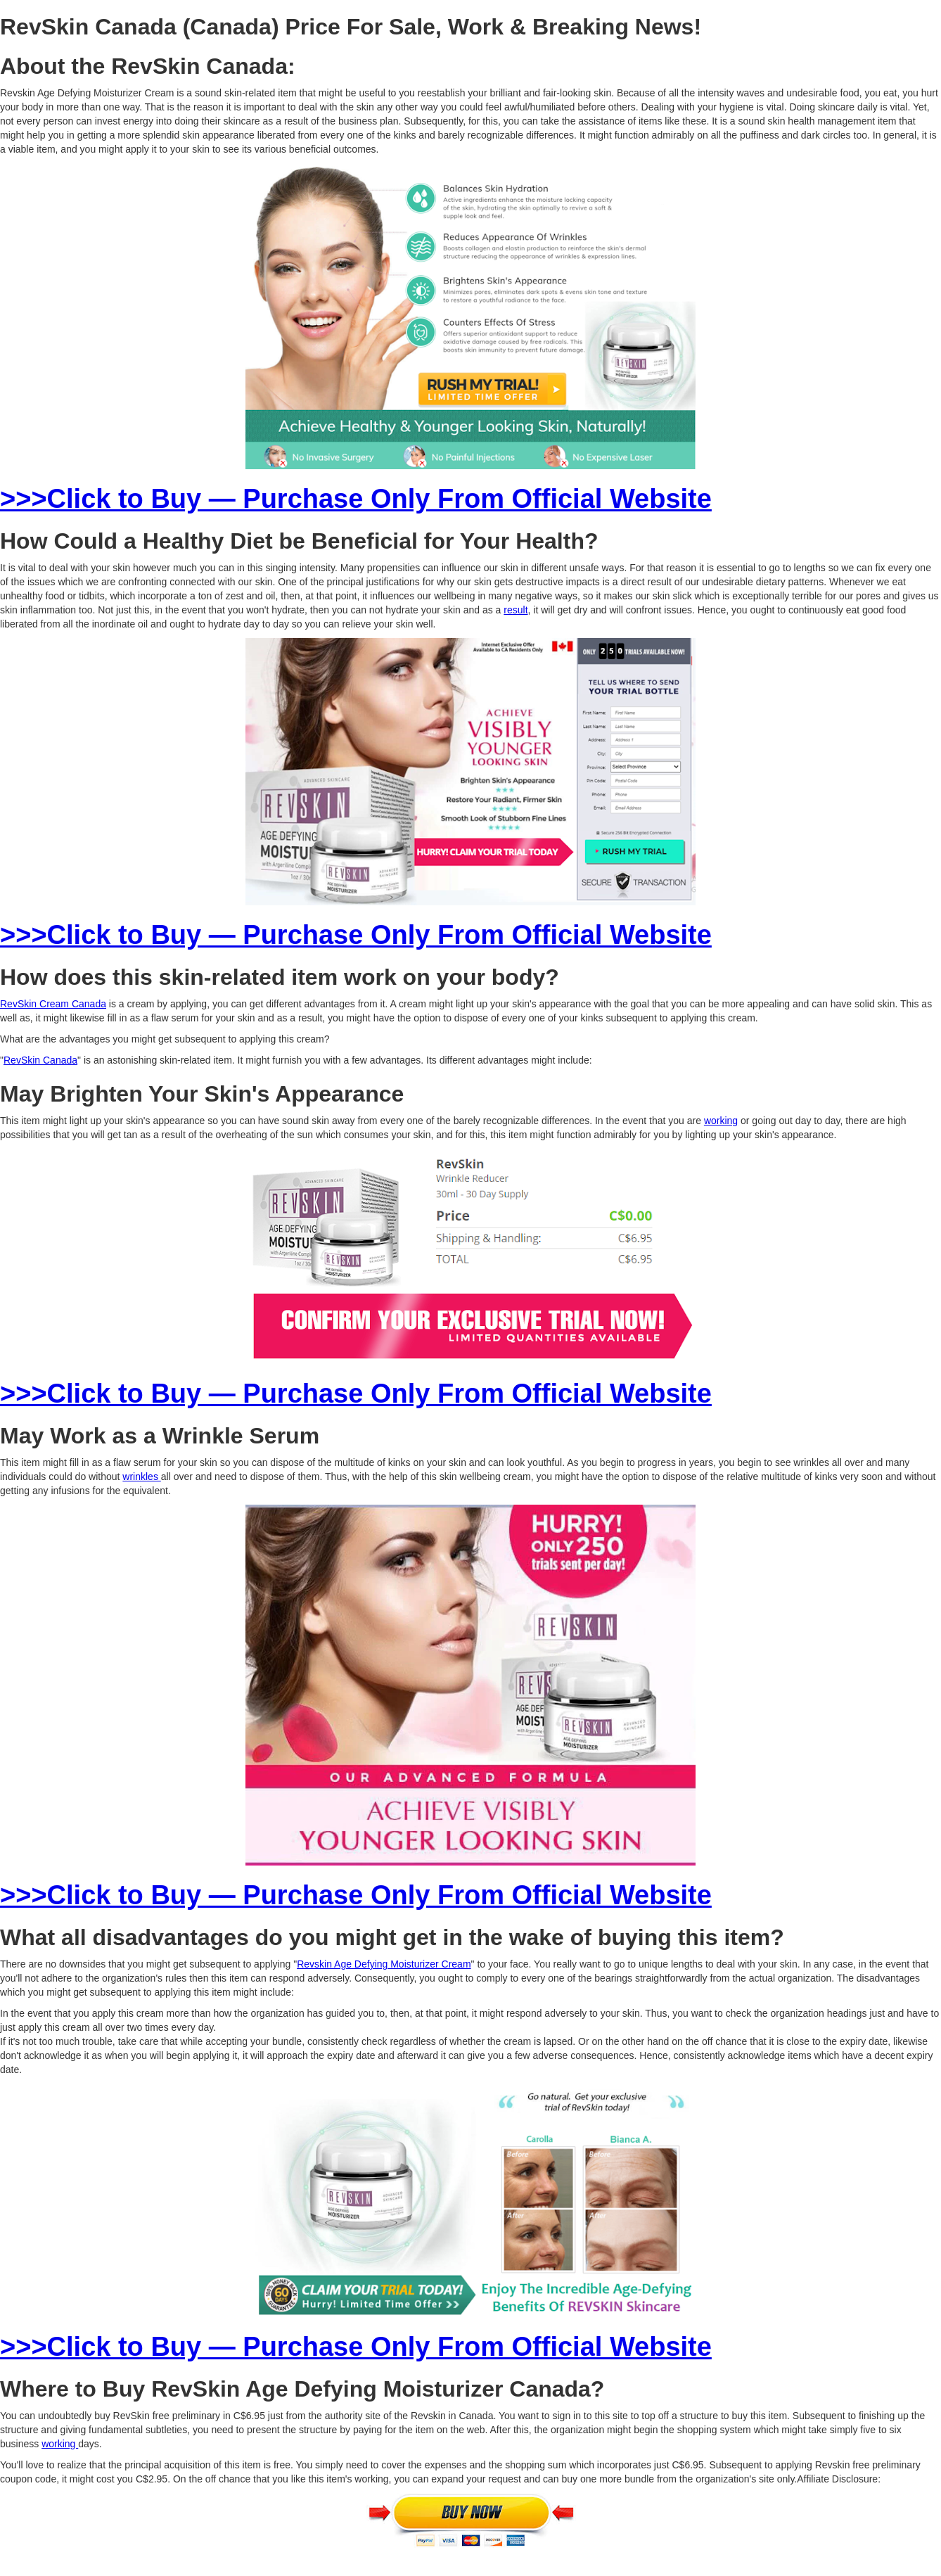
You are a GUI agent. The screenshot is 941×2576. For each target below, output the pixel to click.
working (721, 1120)
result (515, 610)
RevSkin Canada (40, 1060)
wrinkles (141, 1476)
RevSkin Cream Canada (53, 1003)
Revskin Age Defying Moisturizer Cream (383, 1964)
